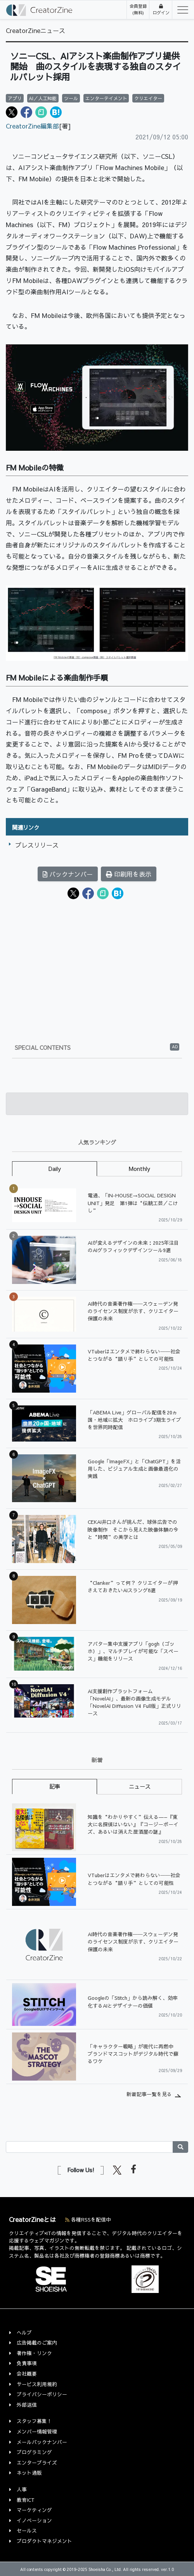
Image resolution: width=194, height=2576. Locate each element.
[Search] (89, 2147)
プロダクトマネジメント (44, 2541)
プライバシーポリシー (42, 2394)
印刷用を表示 (128, 874)
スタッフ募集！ (34, 2421)
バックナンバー (68, 874)
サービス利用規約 (37, 2384)
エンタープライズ (37, 2462)
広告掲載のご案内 (37, 2342)
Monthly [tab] (139, 1168)
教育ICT (26, 2499)
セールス (27, 2530)
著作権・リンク (34, 2353)
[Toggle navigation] (180, 9)
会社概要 (27, 2373)
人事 (22, 2489)
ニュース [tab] (140, 1786)
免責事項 (27, 2363)
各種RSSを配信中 (88, 2219)
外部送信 (27, 2404)
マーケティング (34, 2510)
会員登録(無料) (138, 9)
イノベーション (34, 2520)
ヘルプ (24, 2332)
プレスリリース (37, 845)
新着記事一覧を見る (149, 2094)
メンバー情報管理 (37, 2431)
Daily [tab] (54, 1168)
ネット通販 (29, 2472)
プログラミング (34, 2452)
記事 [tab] (54, 1786)
